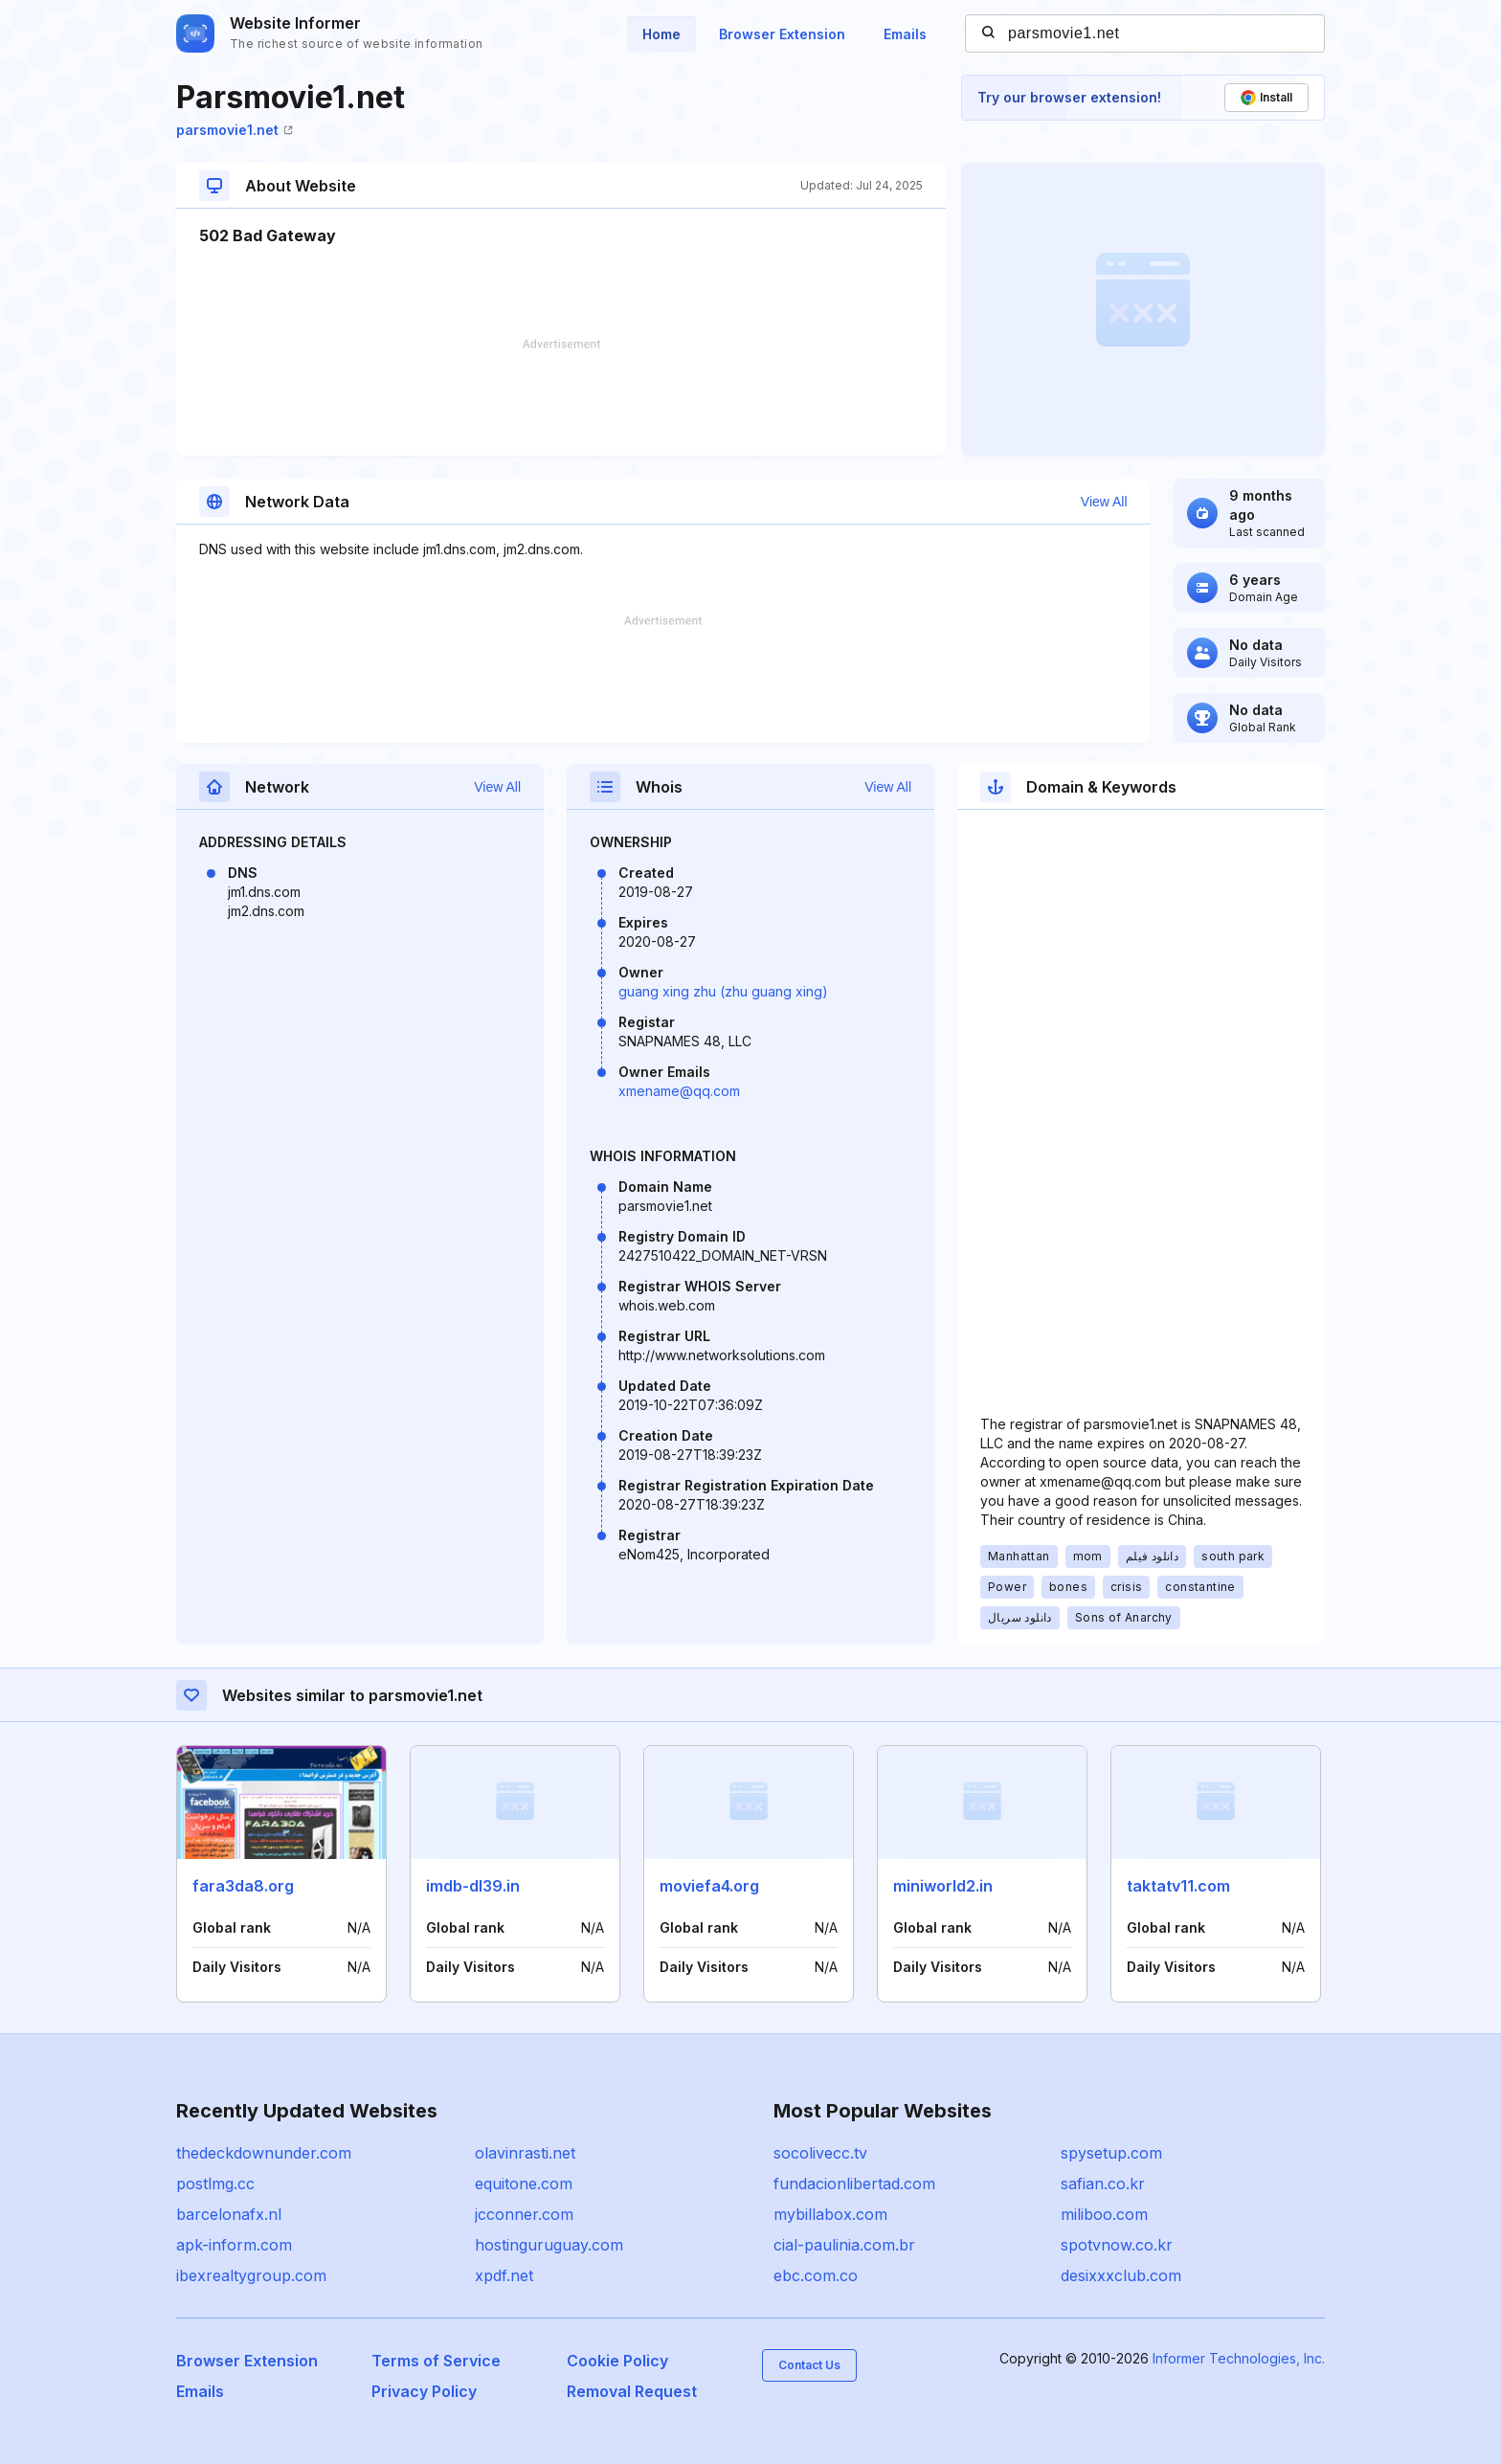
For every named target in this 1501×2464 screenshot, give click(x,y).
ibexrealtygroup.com (251, 2275)
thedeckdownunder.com (263, 2152)
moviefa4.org (709, 1885)
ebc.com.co (815, 2275)
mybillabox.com (830, 2214)
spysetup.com (1111, 2152)
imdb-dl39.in (473, 1885)
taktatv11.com (1178, 1885)
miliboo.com (1104, 2214)
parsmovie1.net (234, 130)
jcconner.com (524, 2214)
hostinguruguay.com (549, 2244)
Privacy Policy (424, 2391)
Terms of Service (436, 2360)
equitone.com (523, 2183)
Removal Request (632, 2391)
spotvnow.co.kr (1117, 2244)
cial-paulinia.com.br (844, 2244)
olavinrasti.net (525, 2152)
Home (661, 34)
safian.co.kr (1103, 2183)
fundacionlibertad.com (854, 2183)
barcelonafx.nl (228, 2214)
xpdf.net (504, 2275)
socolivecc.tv (820, 2152)
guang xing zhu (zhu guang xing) (723, 991)
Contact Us (809, 2365)
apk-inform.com (234, 2244)
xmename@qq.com (679, 1091)
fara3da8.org (243, 1885)
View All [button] (1104, 501)
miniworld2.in (943, 1885)
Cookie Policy (617, 2360)
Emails (905, 34)
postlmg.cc (215, 2183)
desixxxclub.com (1121, 2275)
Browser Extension (782, 34)
